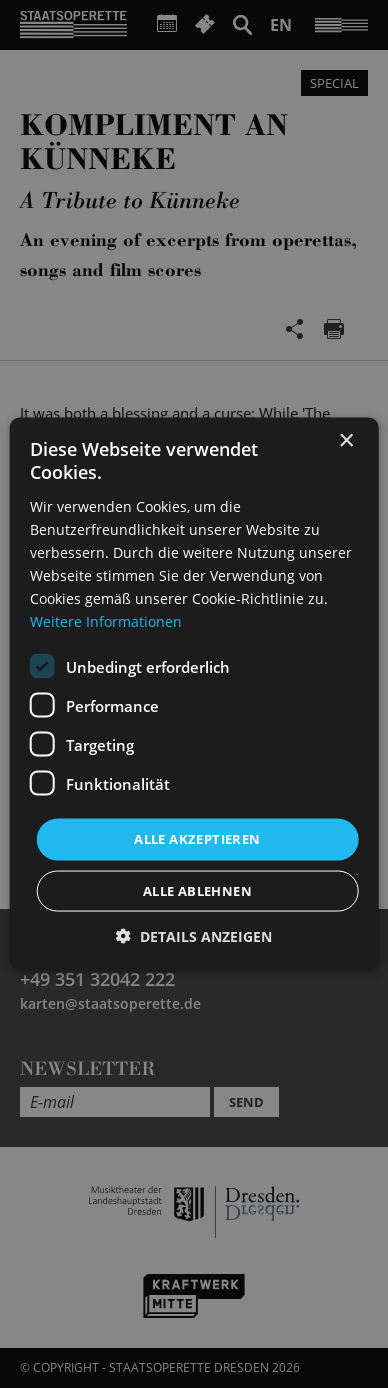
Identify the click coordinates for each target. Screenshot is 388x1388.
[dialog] (194, 694)
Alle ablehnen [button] (197, 890)
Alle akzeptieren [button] (197, 839)
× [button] (345, 441)
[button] (194, 935)
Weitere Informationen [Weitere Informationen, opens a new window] (106, 621)
